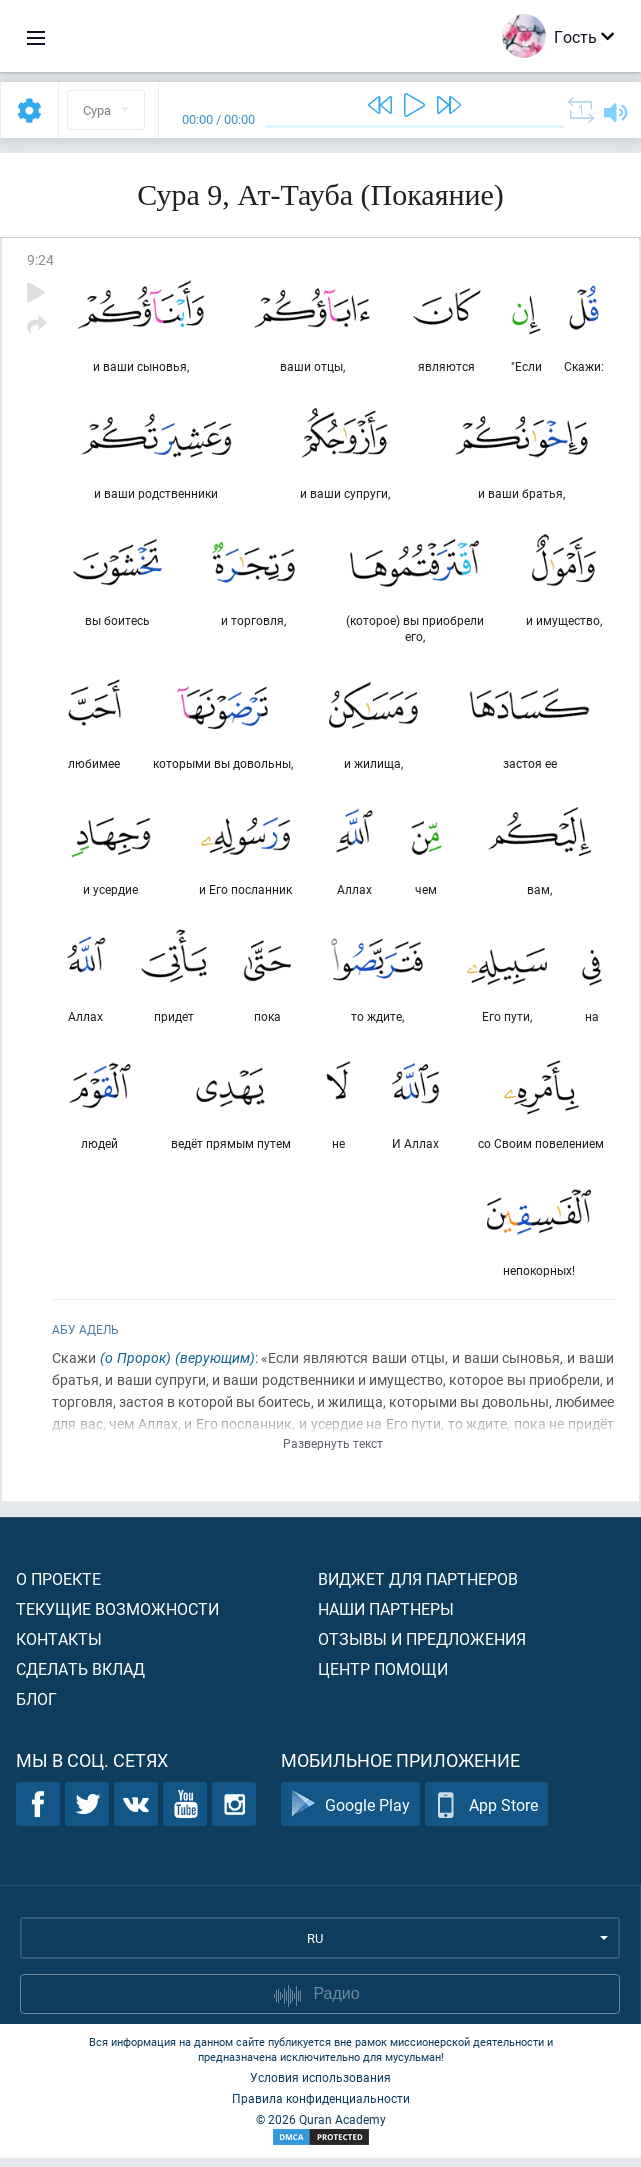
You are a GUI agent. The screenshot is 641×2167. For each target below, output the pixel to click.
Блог (36, 1707)
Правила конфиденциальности (321, 2107)
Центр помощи (383, 1677)
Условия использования (320, 2086)
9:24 (40, 259)
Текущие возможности (117, 1617)
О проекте (58, 1587)
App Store (486, 1813)
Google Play (350, 1813)
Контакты (59, 1647)
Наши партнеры (386, 1617)
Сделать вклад (80, 1677)
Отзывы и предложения (422, 1647)
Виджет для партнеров (418, 1587)
